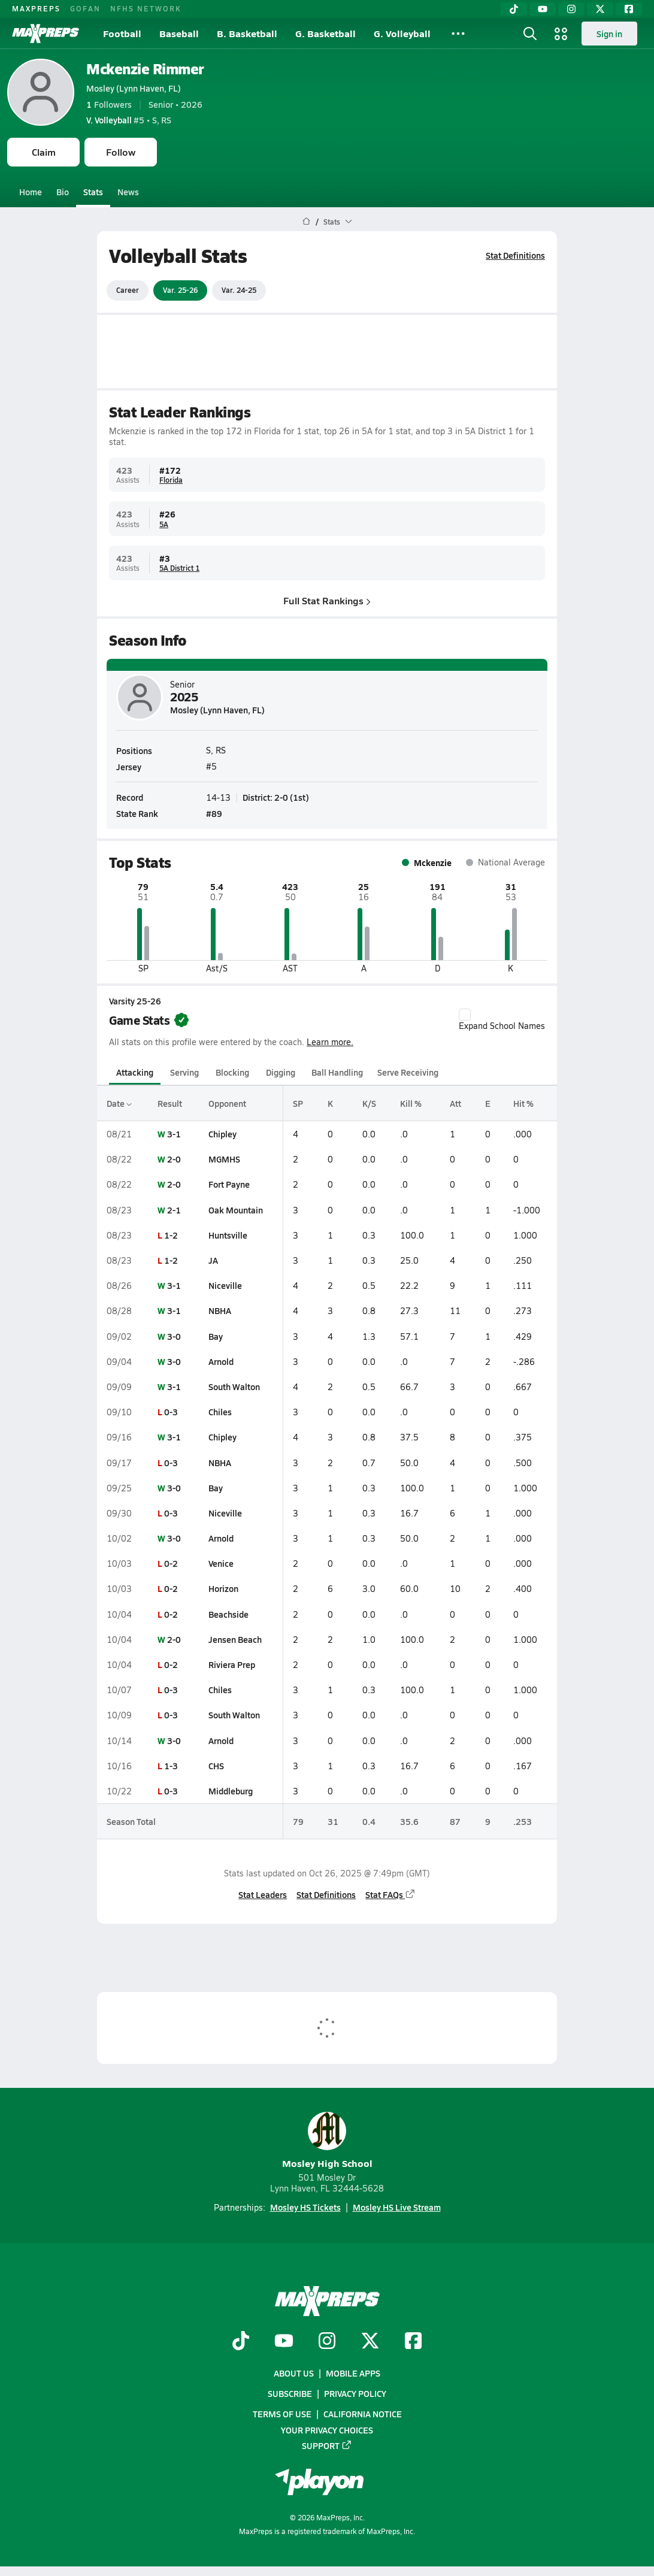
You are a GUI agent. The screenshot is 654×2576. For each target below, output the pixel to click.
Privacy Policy (355, 2394)
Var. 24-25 (239, 290)
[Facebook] (629, 9)
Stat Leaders (262, 1894)
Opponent (227, 1103)
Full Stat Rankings (327, 600)
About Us (294, 2373)
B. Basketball (247, 33)
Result (170, 1103)
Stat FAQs (390, 1894)
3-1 (174, 1134)
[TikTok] (514, 9)
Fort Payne (229, 1184)
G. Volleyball (402, 33)
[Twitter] (600, 9)
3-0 (174, 1336)
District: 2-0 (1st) (276, 797)
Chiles (220, 1412)
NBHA (219, 1310)
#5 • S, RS (128, 120)
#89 (214, 813)
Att (455, 1103)
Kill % (411, 1103)
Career (127, 290)
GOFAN (85, 8)
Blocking (232, 1072)
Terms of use (282, 2414)
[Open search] (530, 33)
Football (122, 33)
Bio (62, 192)
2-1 (174, 1210)
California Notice (362, 2414)
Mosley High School (327, 2141)
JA (213, 1260)
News (128, 192)
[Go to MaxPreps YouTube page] (283, 2342)
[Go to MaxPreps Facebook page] (413, 2342)
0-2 (171, 1563)
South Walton (234, 1387)
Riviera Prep (231, 1664)
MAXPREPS (36, 8)
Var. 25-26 (180, 290)
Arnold (221, 1361)
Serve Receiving (407, 1072)
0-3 (171, 1412)
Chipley (222, 1134)
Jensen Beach (235, 1639)
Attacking (134, 1072)
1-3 (171, 1766)
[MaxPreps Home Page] (306, 221)
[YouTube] (542, 9)
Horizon (223, 1588)
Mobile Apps (353, 2373)
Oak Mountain (235, 1210)
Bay (215, 1336)
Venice (221, 1563)
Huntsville (227, 1235)
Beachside (228, 1614)
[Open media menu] (561, 33)
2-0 (174, 1159)
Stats (93, 192)
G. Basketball (325, 33)
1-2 (171, 1235)
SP (298, 1103)
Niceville (225, 1285)
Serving (184, 1072)
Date (119, 1103)
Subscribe (290, 2394)
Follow (120, 152)
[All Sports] (458, 33)
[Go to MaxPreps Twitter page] (370, 2342)
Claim (44, 152)
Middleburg (230, 1791)
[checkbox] (465, 1015)
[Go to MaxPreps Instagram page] (327, 2342)
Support (327, 2445)
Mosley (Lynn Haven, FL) (133, 88)
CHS (216, 1766)
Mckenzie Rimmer (145, 68)
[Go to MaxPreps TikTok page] (240, 2342)
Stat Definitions (515, 255)
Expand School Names (502, 1020)
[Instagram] (571, 9)
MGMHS (224, 1159)
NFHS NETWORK (145, 8)
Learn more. (330, 1042)
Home (30, 192)
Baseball (179, 33)
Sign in (609, 34)
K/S (369, 1103)
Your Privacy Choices (327, 2429)
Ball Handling (337, 1072)
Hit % (523, 1103)
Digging (280, 1072)
